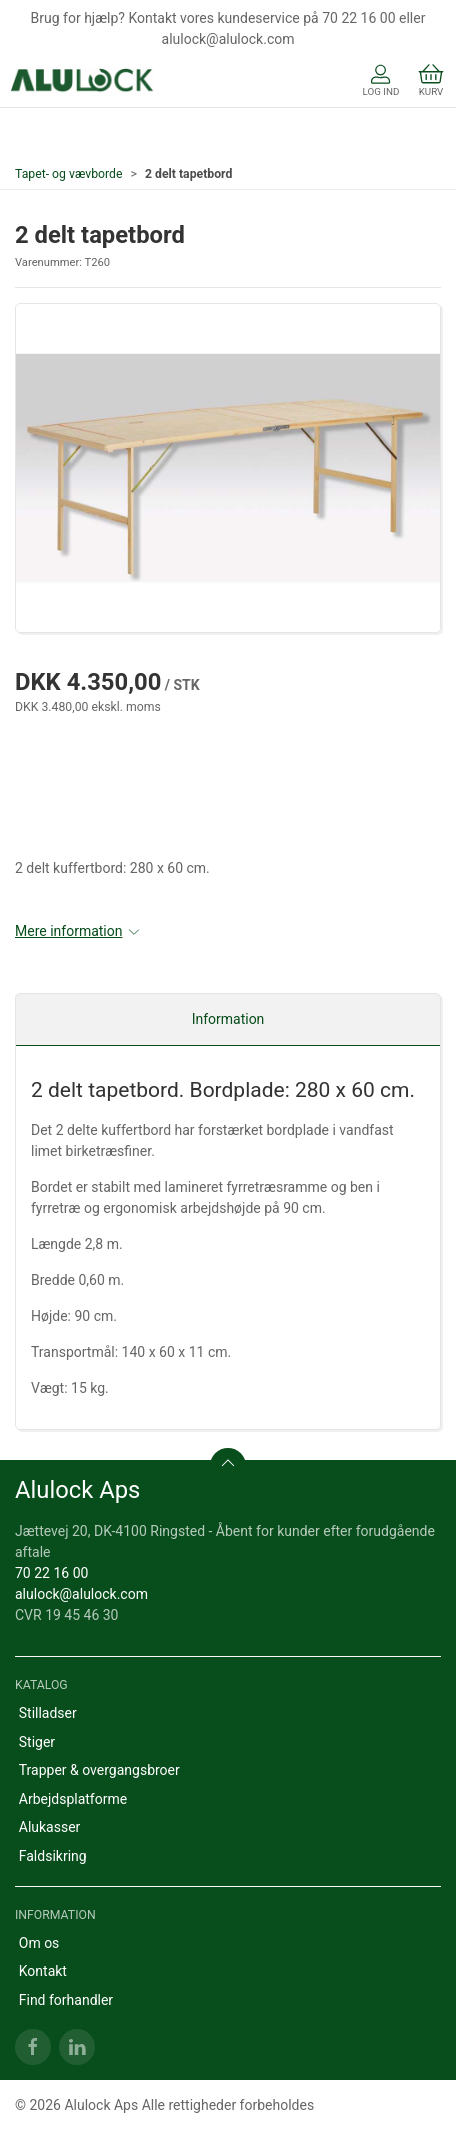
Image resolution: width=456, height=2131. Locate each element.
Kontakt (43, 1971)
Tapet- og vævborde (69, 174)
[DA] (82, 82)
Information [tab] (228, 1019)
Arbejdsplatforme (73, 1799)
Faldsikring (53, 1856)
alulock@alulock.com (81, 1594)
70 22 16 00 (51, 1573)
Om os (39, 1943)
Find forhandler (66, 2000)
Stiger (37, 1742)
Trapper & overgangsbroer (99, 1770)
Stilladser (48, 1713)
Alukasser (50, 1827)
